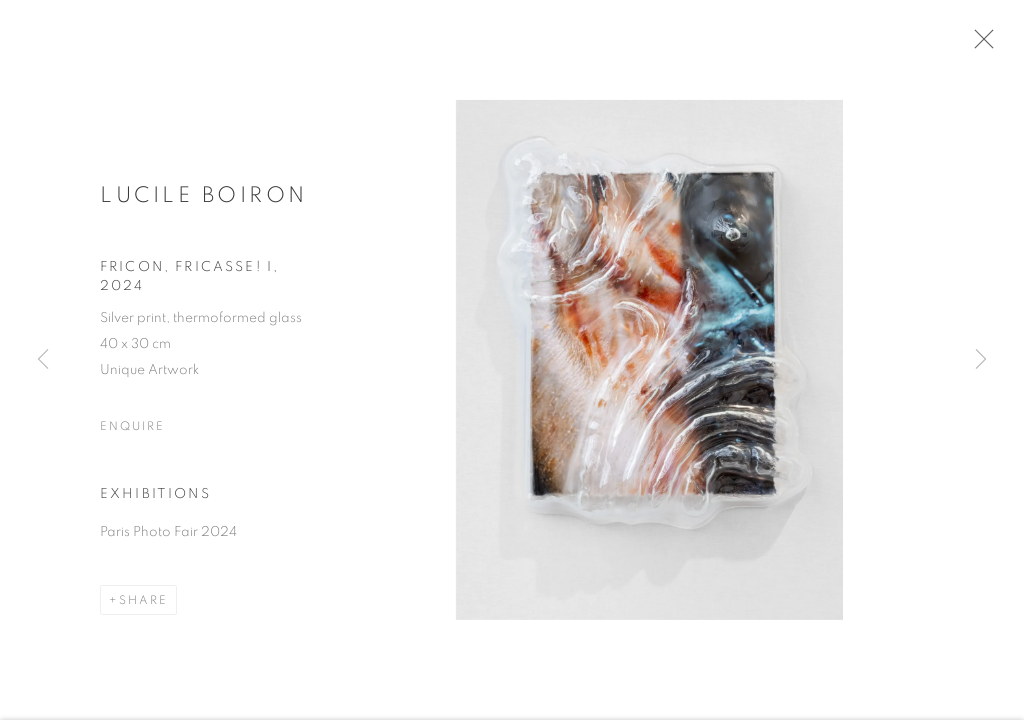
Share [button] (143, 604)
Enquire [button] (132, 430)
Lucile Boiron (204, 198)
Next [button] (981, 360)
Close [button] (981, 45)
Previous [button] (43, 360)
